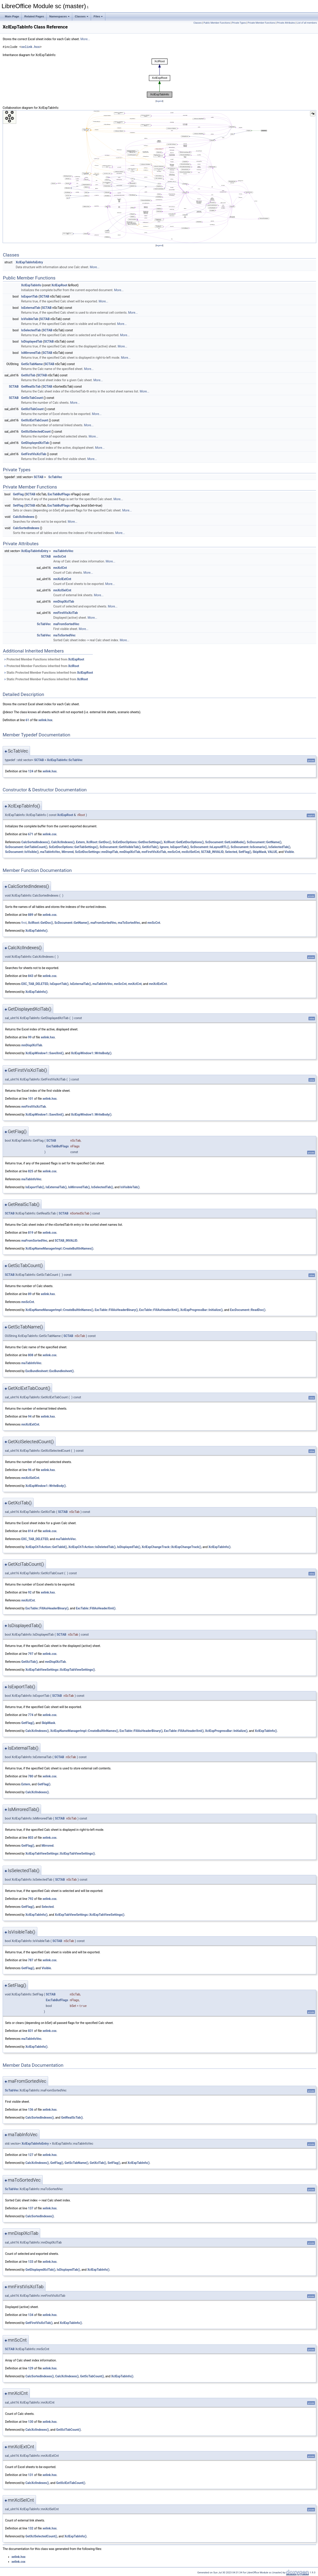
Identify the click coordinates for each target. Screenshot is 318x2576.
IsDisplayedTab (31, 341)
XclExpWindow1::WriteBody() (91, 1053)
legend (159, 101)
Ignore (164, 847)
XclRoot (73, 666)
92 (30, 1592)
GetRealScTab (31, 386)
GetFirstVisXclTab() (39, 2323)
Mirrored (68, 852)
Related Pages (34, 16)
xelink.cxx (50, 834)
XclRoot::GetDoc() (98, 842)
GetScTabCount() (92, 2376)
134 (30, 2315)
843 (30, 976)
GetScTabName (32, 364)
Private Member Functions (261, 22)
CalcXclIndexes (23, 517)
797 (30, 1654)
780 (30, 1776)
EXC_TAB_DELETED (34, 984)
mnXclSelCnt (62, 590)
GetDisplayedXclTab (35, 443)
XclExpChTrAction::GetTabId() (46, 1547)
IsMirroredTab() (79, 1187)
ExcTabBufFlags (59, 494)
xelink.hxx (30, 47)
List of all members (307, 22)
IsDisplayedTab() (128, 1547)
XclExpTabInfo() (36, 930)
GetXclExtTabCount (34, 420)
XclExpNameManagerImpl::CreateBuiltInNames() (59, 1248)
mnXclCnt (60, 568)
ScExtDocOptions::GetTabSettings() (73, 847)
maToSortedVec (64, 635)
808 (30, 1355)
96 (30, 1470)
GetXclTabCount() (68, 2429)
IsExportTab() (179, 847)
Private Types (239, 22)
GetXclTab (28, 375)
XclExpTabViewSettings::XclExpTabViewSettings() (60, 1669)
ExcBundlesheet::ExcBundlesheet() (49, 1371)
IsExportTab (29, 296)
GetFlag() (27, 1723)
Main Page (12, 16)
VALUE (272, 852)
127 (30, 2155)
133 (30, 2261)
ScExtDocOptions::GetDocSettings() (137, 842)
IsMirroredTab (31, 353)
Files (98, 16)
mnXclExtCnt (62, 579)
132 (30, 2528)
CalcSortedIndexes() (35, 842)
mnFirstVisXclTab (65, 613)
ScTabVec (55, 477)
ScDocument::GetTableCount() (26, 847)
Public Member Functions (216, 22)
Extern (80, 842)
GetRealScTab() (72, 2117)
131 (30, 2475)
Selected (231, 852)
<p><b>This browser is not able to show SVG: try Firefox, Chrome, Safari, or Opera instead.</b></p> (159, 78)
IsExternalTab (30, 307)
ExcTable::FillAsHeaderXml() (159, 1310)
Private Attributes (286, 22)
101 (30, 1098)
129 (30, 2368)
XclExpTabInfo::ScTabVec (65, 760)
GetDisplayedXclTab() (40, 2269)
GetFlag (18, 494)
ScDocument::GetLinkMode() (225, 842)
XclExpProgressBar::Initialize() (201, 1310)
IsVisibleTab (29, 319)
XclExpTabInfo (31, 285)
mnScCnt (59, 556)
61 (27, 720)
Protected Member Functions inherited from (44, 659)
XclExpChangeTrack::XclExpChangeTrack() (171, 1547)
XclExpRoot (59, 285)
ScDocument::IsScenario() (249, 847)
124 (30, 771)
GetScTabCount (32, 398)
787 (30, 1960)
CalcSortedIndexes (26, 528)
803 (30, 1837)
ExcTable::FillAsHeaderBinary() (116, 1310)
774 (30, 1715)
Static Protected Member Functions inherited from (48, 672)
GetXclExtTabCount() (70, 2483)
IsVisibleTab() (130, 1187)
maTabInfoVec (63, 551)
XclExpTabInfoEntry (29, 262)
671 (30, 834)
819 (30, 1232)
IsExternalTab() (80, 984)
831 (30, 2031)
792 (30, 1899)
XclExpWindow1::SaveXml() (44, 1053)
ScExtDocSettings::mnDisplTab (96, 852)
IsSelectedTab (31, 330)
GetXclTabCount (32, 409)
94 (30, 1416)
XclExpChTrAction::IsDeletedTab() (92, 1547)
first (23, 922)
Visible (289, 852)
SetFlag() (244, 852)
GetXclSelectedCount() (41, 2536)
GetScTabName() (76, 2163)
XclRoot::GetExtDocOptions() (184, 842)
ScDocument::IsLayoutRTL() (209, 847)
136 (30, 2109)
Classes (81, 16)
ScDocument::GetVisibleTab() (120, 847)
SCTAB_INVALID (212, 852)
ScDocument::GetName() (264, 842)
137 (30, 2208)
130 (30, 2421)
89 (30, 1294)
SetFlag (18, 505)
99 (30, 1037)
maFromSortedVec (66, 624)
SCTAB (44, 296)
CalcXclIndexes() (62, 842)
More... (85, 39)
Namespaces (59, 16)
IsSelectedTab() (279, 847)
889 (30, 914)
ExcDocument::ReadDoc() (247, 1310)
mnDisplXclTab (63, 601)
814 (30, 1531)
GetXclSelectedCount (36, 431)
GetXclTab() (150, 847)
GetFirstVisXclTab (33, 454)
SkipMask (259, 852)
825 (30, 1171)
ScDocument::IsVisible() (22, 852)
